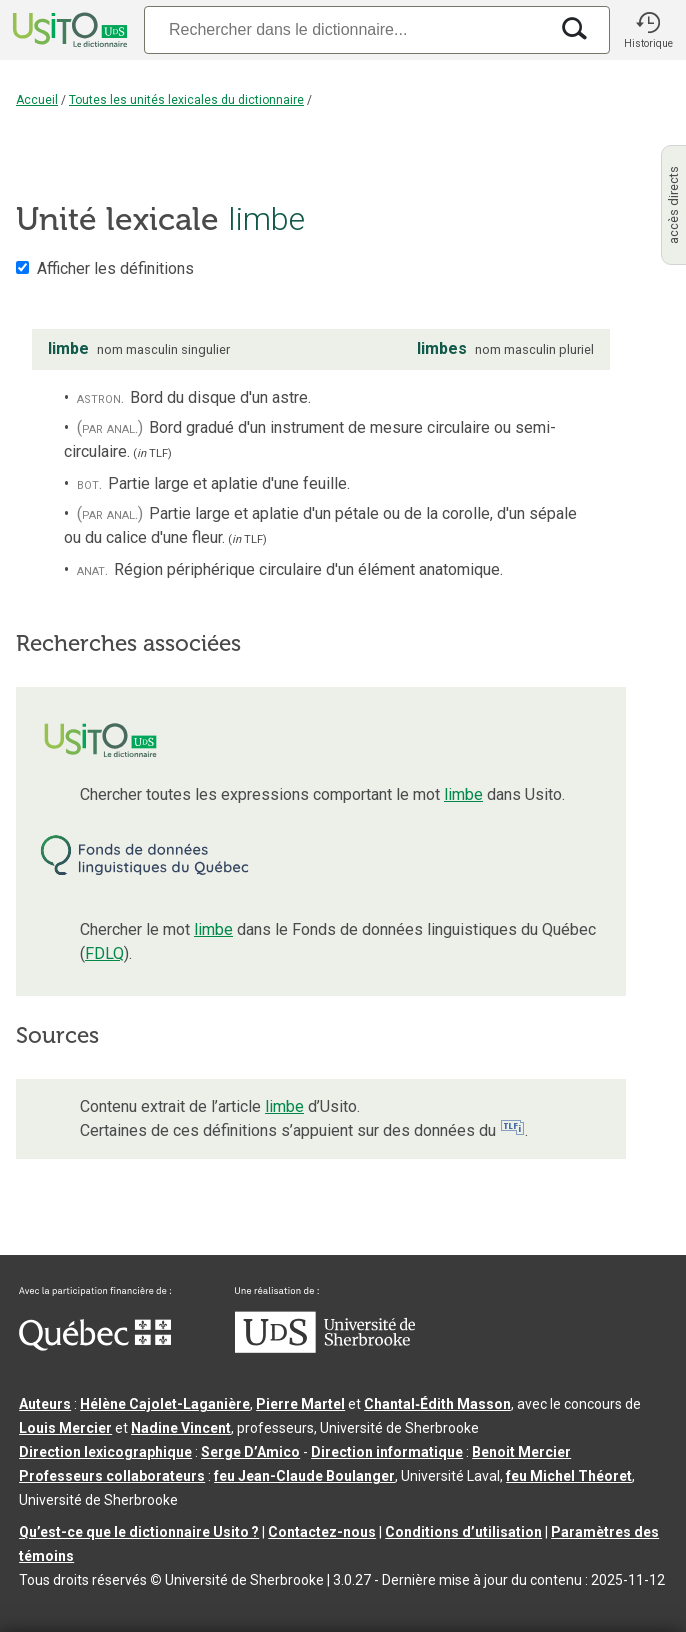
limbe (463, 794)
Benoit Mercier (521, 1452)
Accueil (37, 100)
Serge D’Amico (250, 1452)
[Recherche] (346, 29)
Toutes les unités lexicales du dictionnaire (186, 100)
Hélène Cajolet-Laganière (165, 1404)
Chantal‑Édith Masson (437, 1404)
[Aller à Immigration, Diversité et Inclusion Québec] (95, 1346)
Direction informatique (387, 1452)
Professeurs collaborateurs (112, 1476)
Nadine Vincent (181, 1428)
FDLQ (104, 953)
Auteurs (45, 1404)
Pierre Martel (300, 1404)
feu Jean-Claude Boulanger (304, 1476)
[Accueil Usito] (68, 30)
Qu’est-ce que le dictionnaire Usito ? (139, 1532)
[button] (648, 30)
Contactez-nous (322, 1532)
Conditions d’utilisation (463, 1532)
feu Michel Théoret (569, 1476)
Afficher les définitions (115, 268)
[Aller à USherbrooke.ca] (325, 1348)
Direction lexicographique (105, 1452)
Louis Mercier (65, 1428)
